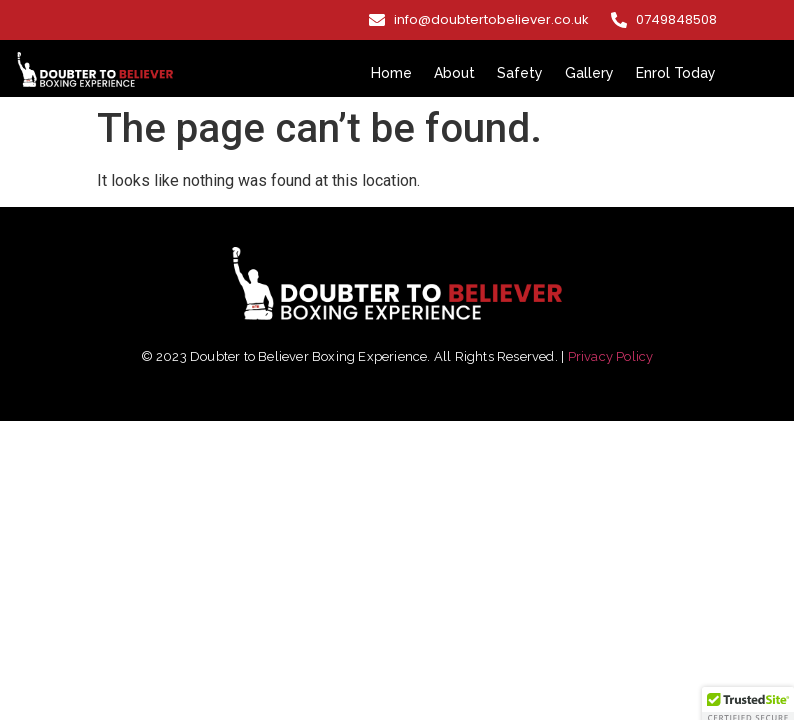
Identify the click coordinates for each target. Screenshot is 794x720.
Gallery (589, 73)
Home (391, 73)
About (454, 73)
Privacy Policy (611, 356)
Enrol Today (676, 73)
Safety (520, 73)
